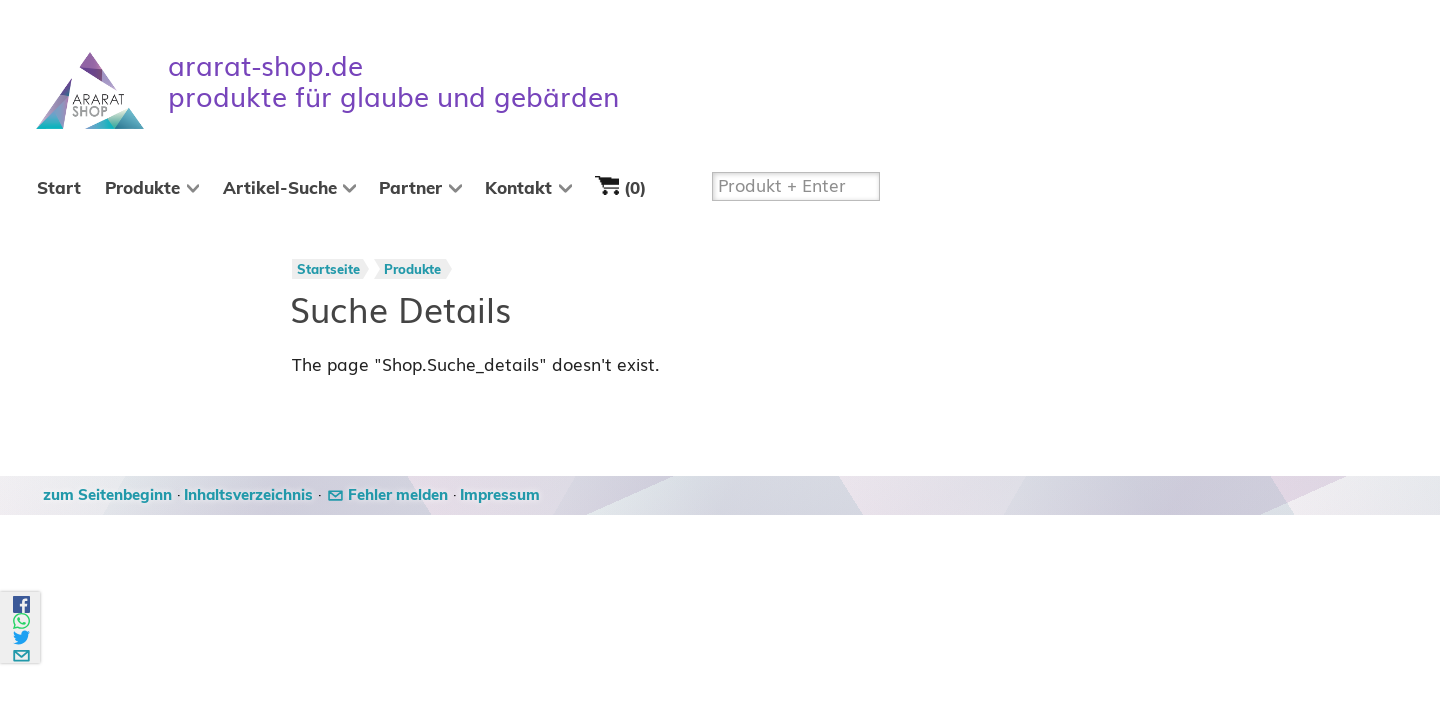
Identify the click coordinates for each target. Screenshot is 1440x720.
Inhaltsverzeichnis (248, 495)
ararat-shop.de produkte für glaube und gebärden (393, 82)
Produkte (142, 189)
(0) (620, 186)
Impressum (500, 495)
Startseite (328, 270)
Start (59, 189)
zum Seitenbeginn (107, 495)
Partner (410, 189)
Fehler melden (398, 495)
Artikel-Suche (280, 189)
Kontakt (518, 189)
